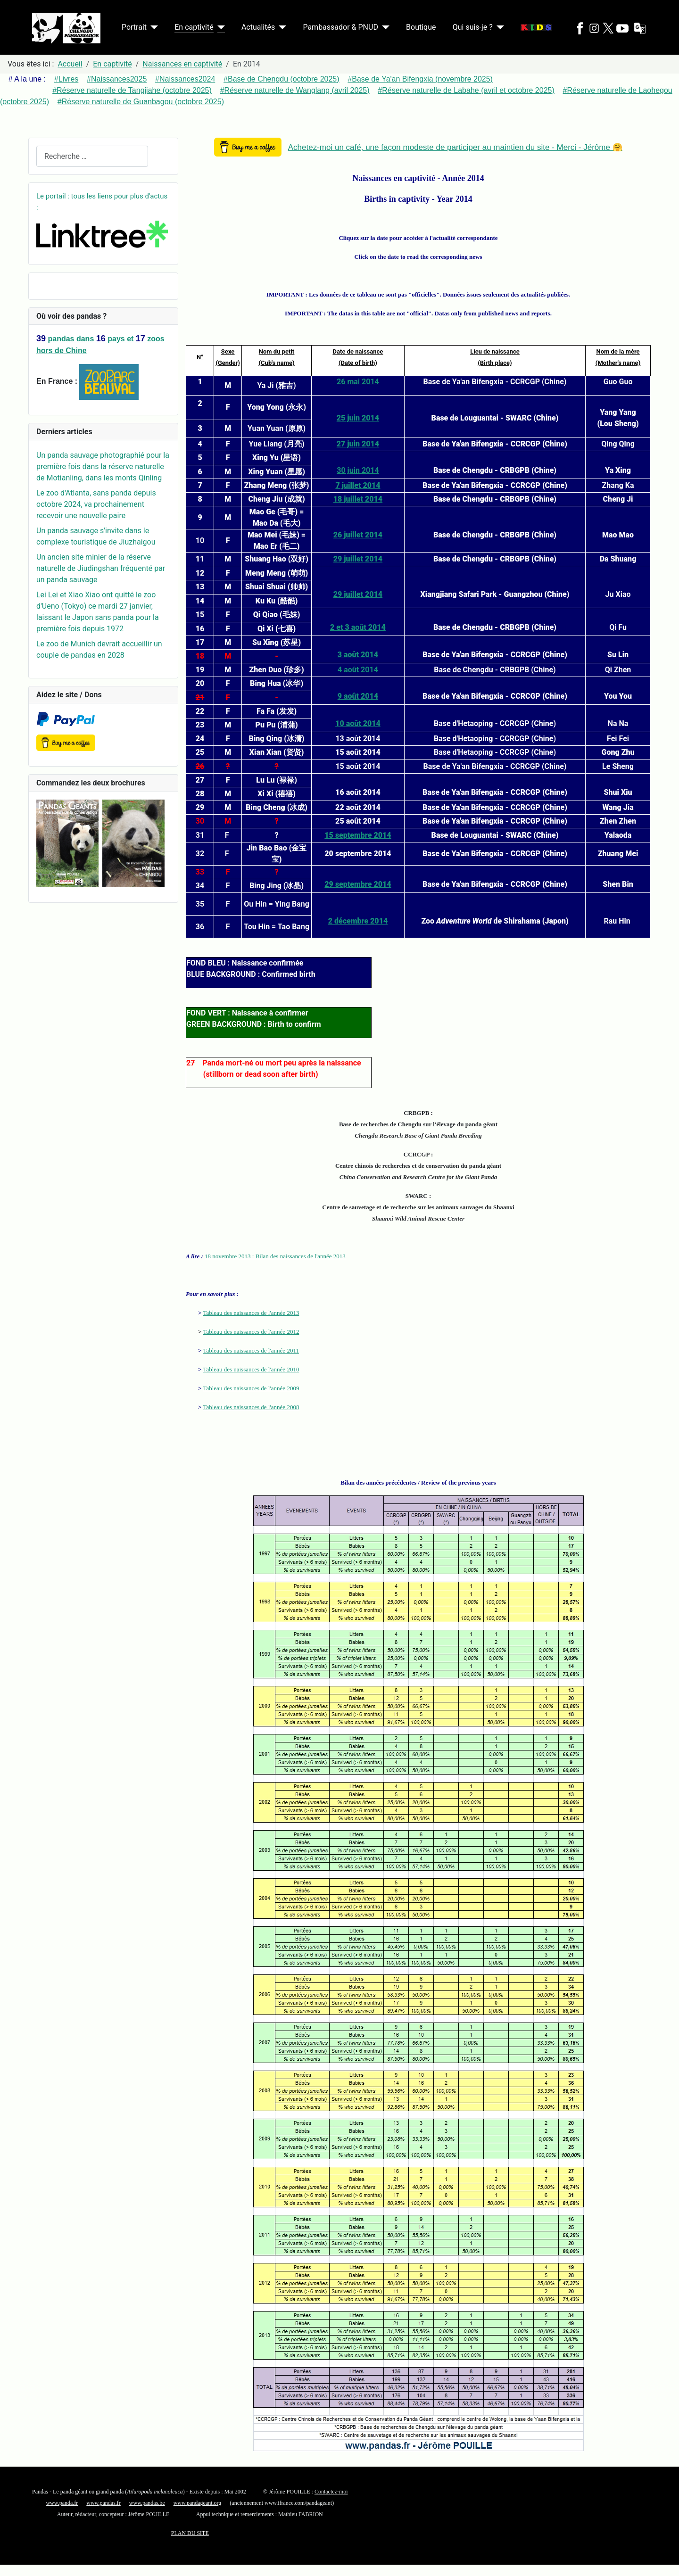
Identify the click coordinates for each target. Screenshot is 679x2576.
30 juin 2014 (358, 470)
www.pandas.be (147, 2503)
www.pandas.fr (103, 2503)
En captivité (193, 27)
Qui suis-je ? (473, 27)
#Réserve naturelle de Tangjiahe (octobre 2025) (132, 90)
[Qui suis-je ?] (498, 27)
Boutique (421, 27)
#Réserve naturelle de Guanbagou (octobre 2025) (141, 102)
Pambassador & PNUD (340, 27)
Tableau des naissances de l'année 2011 (250, 1350)
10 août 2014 (358, 723)
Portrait (134, 27)
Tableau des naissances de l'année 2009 (251, 1388)
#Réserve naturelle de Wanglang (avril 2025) (295, 90)
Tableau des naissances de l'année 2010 (251, 1369)
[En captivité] (219, 27)
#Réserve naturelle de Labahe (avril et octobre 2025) (466, 90)
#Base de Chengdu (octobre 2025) (282, 79)
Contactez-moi (331, 2491)
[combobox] (92, 156)
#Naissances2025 (117, 79)
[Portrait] (152, 27)
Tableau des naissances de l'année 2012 (251, 1331)
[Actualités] (280, 27)
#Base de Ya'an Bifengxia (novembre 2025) (420, 79)
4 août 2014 (358, 669)
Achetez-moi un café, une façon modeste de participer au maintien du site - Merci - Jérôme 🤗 (455, 147)
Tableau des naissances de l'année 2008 (251, 1407)
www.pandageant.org (198, 2503)
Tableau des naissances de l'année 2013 (251, 1312)
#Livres (66, 79)
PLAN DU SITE (190, 2533)
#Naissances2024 (185, 79)
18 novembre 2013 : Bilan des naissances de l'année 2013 (275, 1256)
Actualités (258, 27)
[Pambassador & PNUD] (383, 27)
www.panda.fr (62, 2503)
